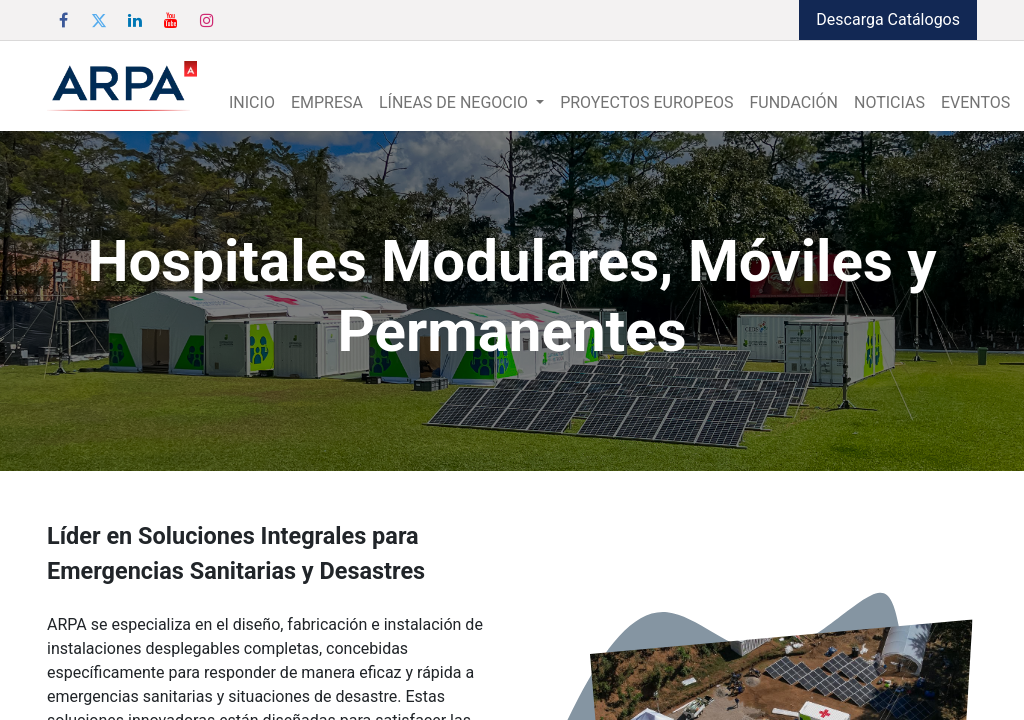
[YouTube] (171, 20)
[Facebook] (63, 20)
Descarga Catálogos (888, 19)
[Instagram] (207, 20)
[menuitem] (252, 103)
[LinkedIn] (135, 20)
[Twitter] (99, 20)
